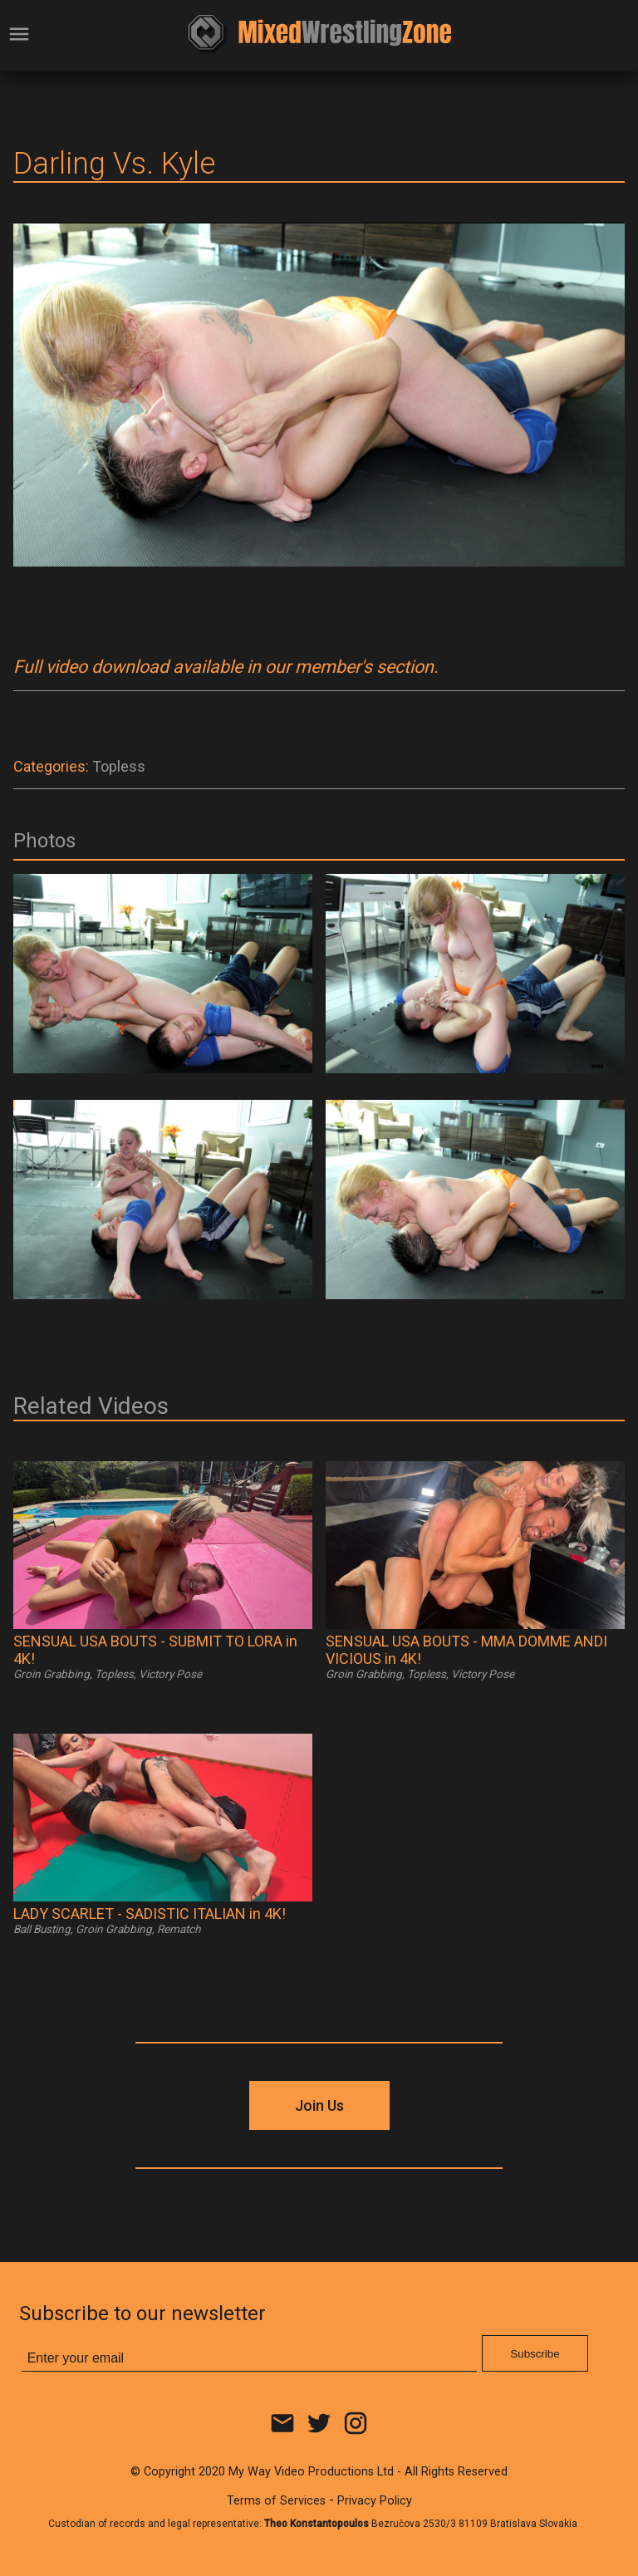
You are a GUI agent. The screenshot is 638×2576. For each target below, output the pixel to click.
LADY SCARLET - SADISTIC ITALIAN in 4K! (149, 1913)
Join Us (319, 2105)
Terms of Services (276, 2501)
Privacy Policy (374, 2501)
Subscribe (534, 2354)
